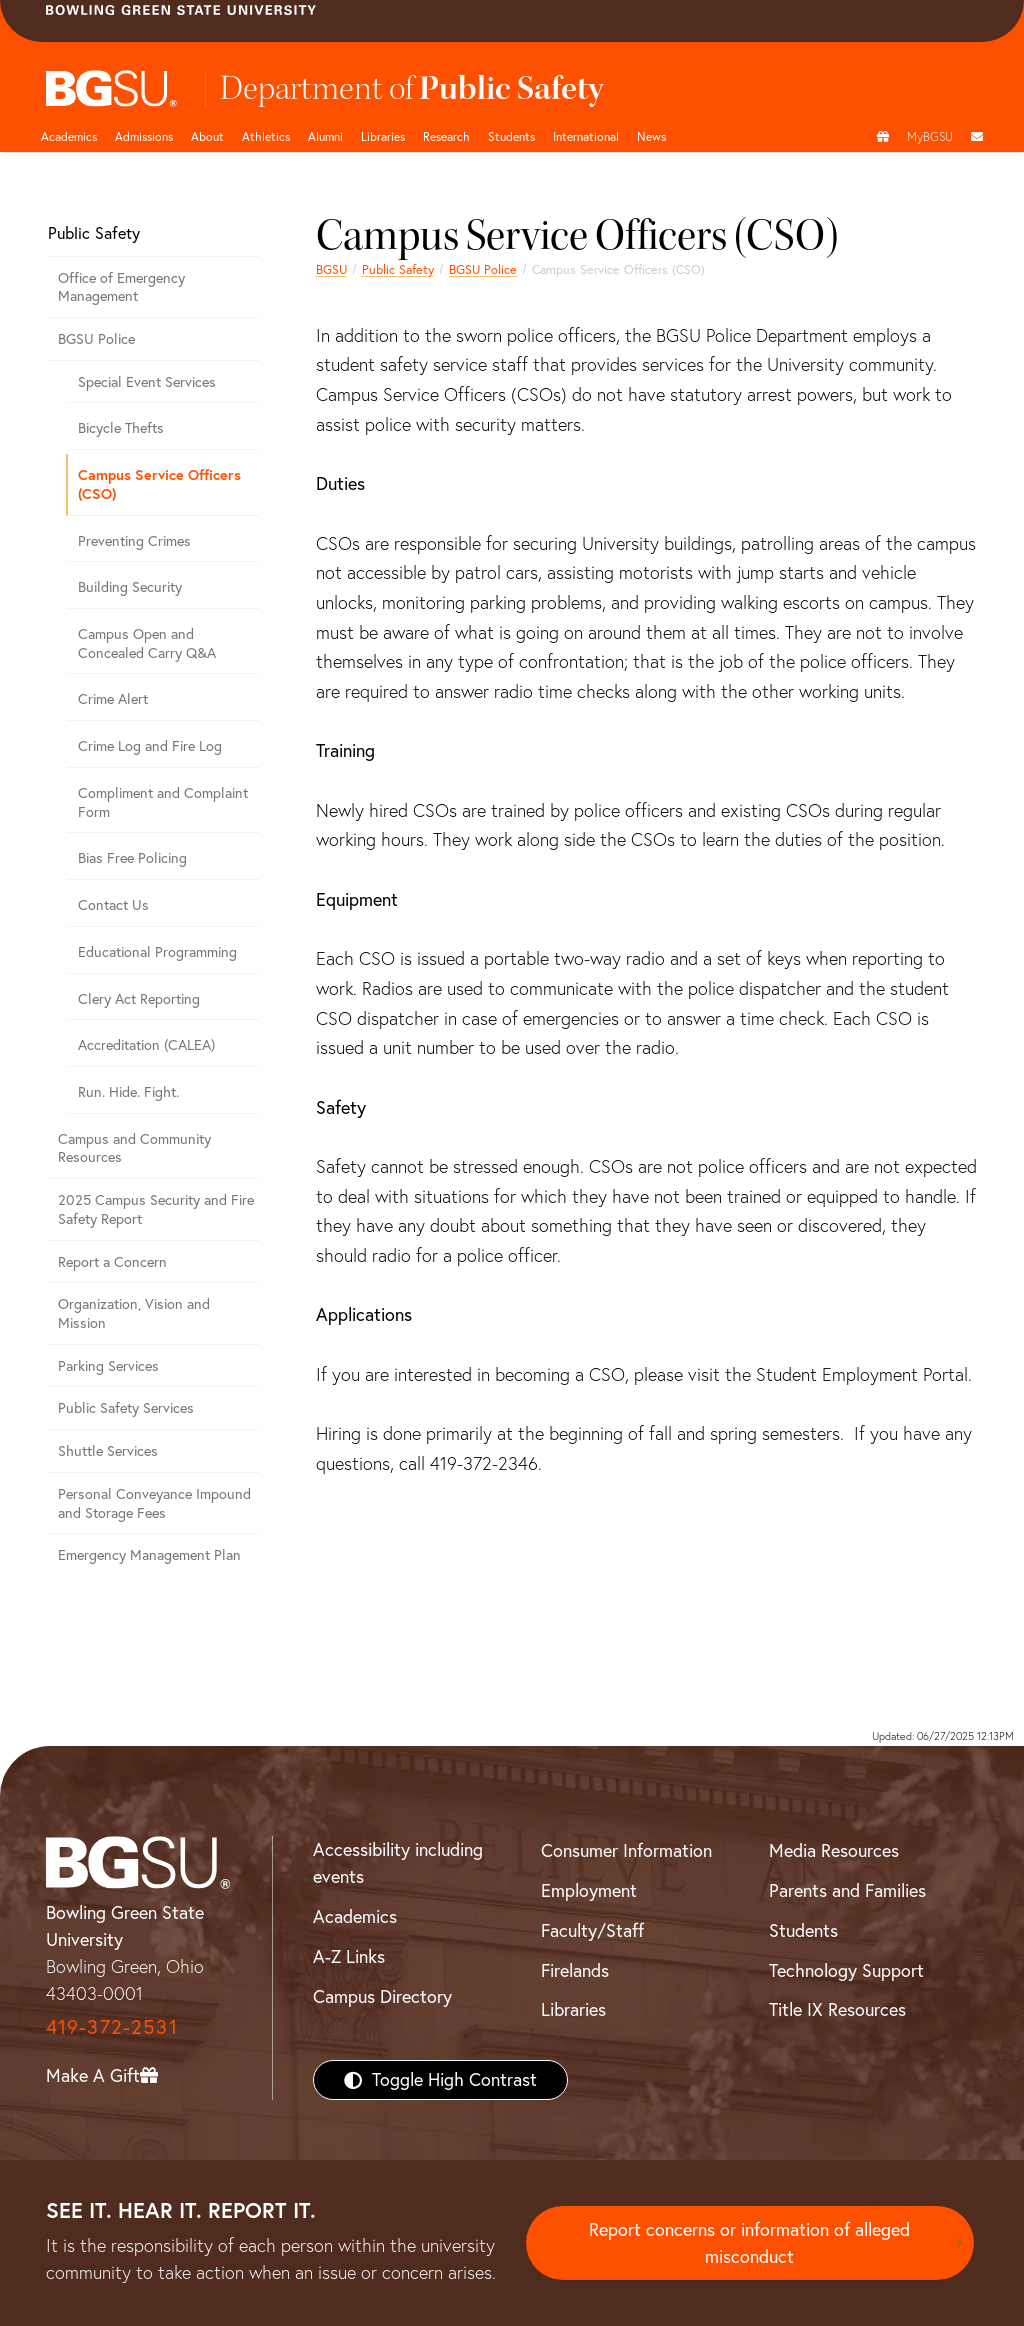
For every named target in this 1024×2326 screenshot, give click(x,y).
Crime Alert (113, 699)
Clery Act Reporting (139, 999)
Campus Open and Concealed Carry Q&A (147, 643)
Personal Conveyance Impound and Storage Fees (154, 1503)
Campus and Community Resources (134, 1148)
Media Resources (834, 1850)
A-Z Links (349, 1956)
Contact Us (113, 905)
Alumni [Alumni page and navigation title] (325, 136)
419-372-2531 (112, 2026)
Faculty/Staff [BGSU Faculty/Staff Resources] (592, 1930)
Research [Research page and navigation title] (446, 136)
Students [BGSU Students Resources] (803, 1930)
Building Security (130, 587)
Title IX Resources (837, 2009)
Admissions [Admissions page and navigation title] (144, 136)
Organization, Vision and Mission (134, 1313)
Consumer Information (626, 1850)
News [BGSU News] (651, 136)
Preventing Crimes (134, 541)
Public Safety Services (126, 1408)
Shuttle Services (108, 1451)
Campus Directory (382, 1996)
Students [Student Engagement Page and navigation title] (511, 136)
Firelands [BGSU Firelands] (575, 1970)
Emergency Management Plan (149, 1555)
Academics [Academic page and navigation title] (69, 136)
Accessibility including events (398, 1863)
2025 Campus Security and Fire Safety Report (156, 1209)
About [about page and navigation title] (207, 136)
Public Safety (398, 269)
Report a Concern (112, 1262)
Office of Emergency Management (121, 287)
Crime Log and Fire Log (150, 746)
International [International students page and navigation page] (586, 136)
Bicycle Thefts (121, 428)
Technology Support (846, 1970)
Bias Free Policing (132, 858)
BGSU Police (483, 269)
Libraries (383, 136)
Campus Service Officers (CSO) (159, 484)
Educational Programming (157, 952)
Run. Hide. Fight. (128, 1092)
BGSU (331, 269)
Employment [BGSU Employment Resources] (589, 1890)
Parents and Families (847, 1890)
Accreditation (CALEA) (146, 1045)
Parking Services (108, 1366)
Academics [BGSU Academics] (355, 1916)
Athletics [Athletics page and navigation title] (266, 136)
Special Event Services (147, 382)
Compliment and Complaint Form (163, 802)
